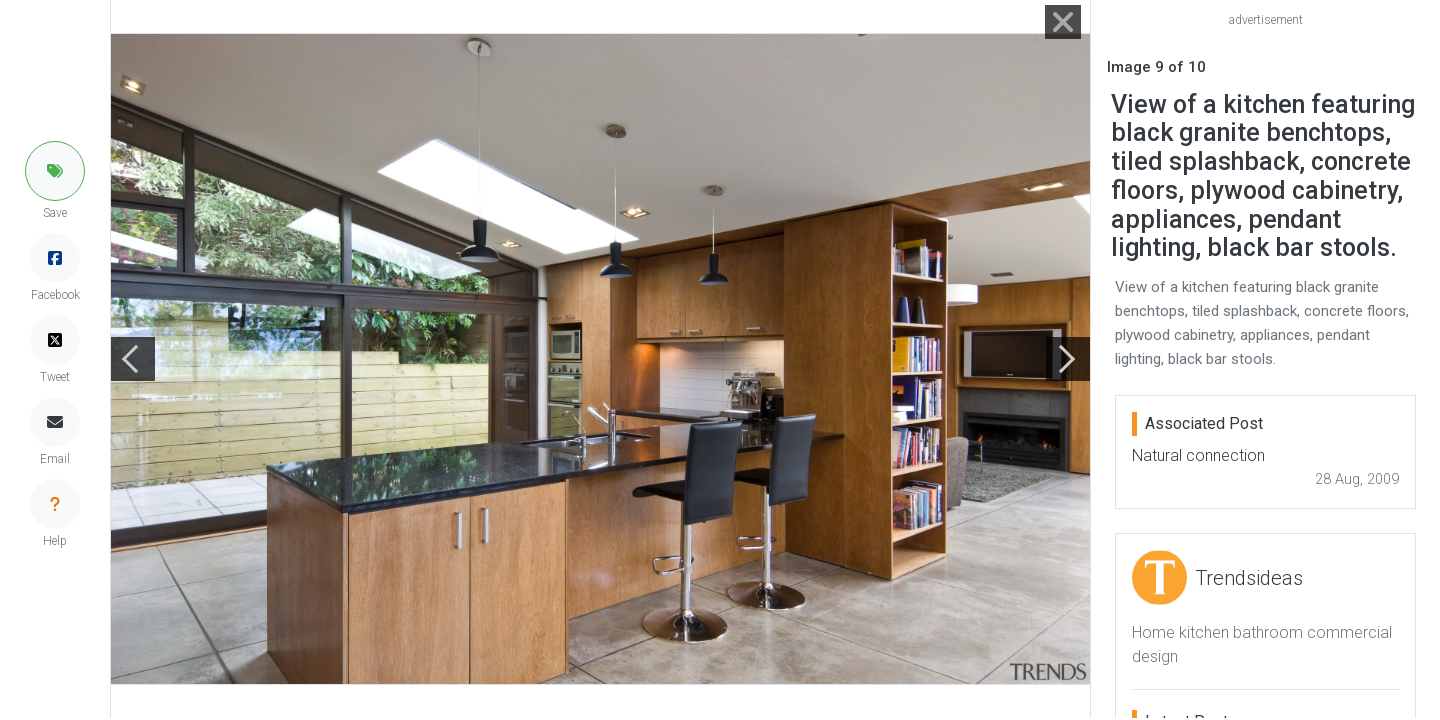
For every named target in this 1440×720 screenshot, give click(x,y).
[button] (55, 171)
